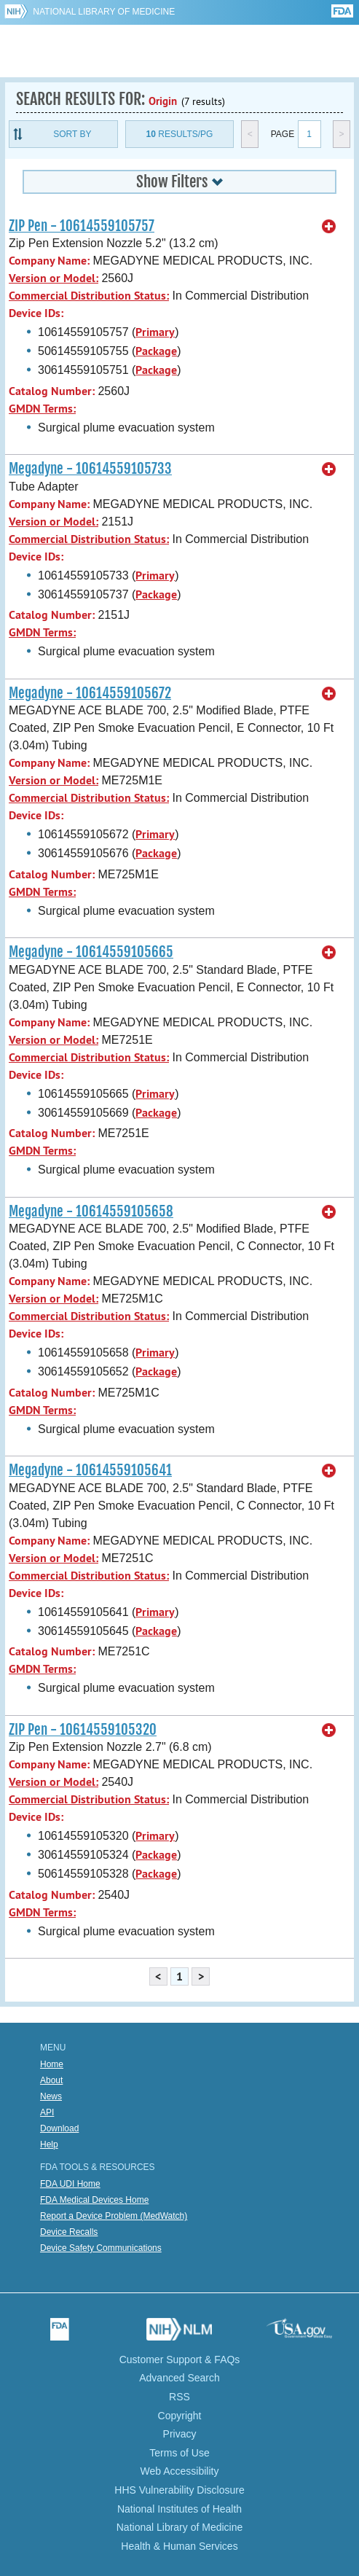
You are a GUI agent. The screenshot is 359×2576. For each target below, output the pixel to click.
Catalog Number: (52, 391)
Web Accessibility (180, 2471)
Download (59, 2128)
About (51, 2080)
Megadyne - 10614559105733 (90, 468)
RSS (179, 2397)
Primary (155, 332)
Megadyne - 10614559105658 (91, 1211)
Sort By (72, 134)
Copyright (180, 2415)
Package (156, 351)
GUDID (179, 51)
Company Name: (49, 260)
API (47, 2112)
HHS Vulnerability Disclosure (179, 2490)
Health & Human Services (179, 2546)
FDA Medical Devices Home (94, 2200)
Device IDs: (36, 313)
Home (51, 2064)
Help (49, 2144)
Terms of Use (179, 2453)
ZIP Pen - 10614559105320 (83, 1729)
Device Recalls (69, 2232)
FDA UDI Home (70, 2184)
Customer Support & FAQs (179, 2359)
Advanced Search (179, 2378)
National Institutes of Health (179, 2509)
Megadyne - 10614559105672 (90, 693)
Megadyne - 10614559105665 (91, 952)
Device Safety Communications (101, 2248)
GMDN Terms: (42, 408)
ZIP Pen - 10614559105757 (81, 226)
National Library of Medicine (104, 12)
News (51, 2096)
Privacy (180, 2434)
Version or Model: (53, 278)
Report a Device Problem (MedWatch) (113, 2216)
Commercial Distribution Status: (89, 295)
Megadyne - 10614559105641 (90, 1470)
